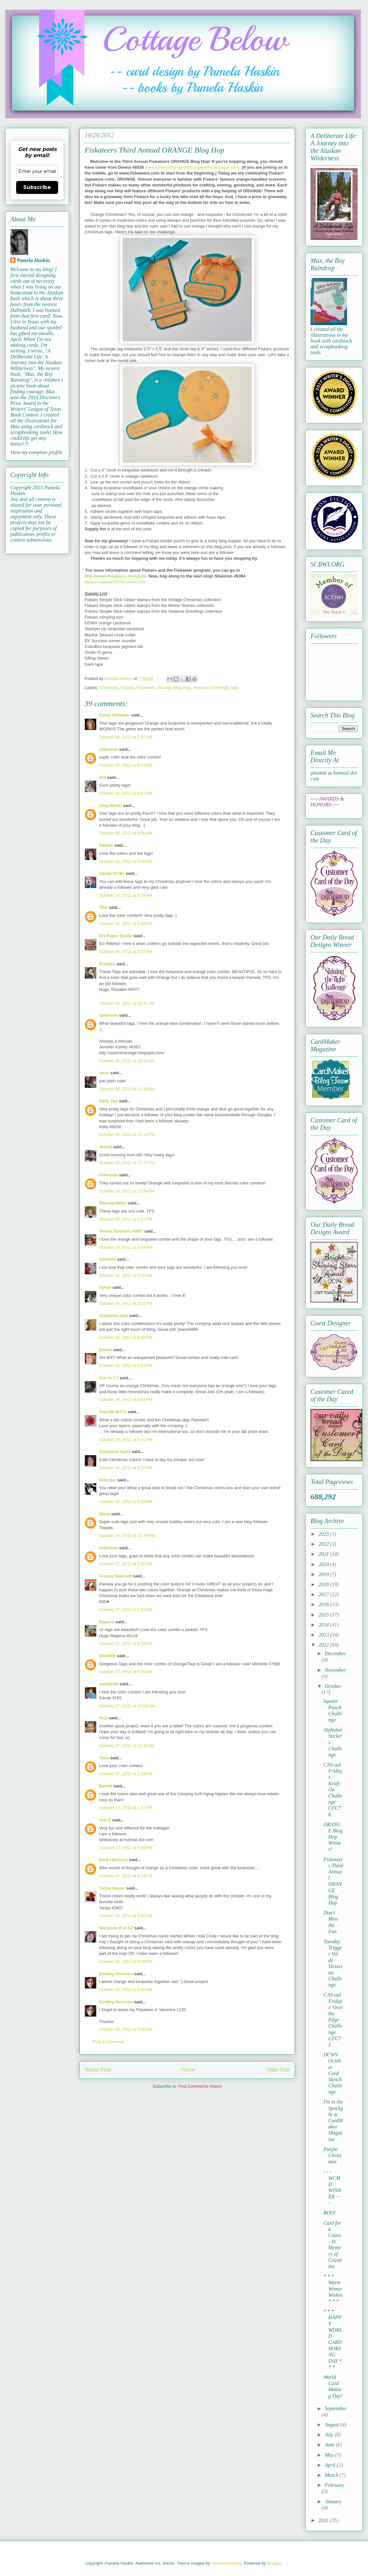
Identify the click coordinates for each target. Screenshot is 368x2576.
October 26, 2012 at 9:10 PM (125, 1439)
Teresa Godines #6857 (121, 1231)
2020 (324, 1564)
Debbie (106, 845)
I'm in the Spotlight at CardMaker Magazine (333, 2120)
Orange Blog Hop (174, 687)
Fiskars (127, 687)
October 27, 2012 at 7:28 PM (125, 1847)
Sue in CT (108, 1377)
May (330, 2455)
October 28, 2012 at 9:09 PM (125, 1961)
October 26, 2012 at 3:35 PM (125, 1275)
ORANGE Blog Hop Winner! (332, 1837)
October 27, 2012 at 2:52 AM (125, 1609)
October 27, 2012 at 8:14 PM (125, 1875)
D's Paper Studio (116, 935)
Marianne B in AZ (116, 1927)
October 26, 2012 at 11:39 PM (127, 1535)
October (333, 1686)
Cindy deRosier (114, 715)
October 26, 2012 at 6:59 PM (125, 1399)
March (332, 2475)
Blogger (274, 2563)
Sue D (105, 1820)
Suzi (103, 1717)
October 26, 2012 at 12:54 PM (127, 1191)
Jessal (105, 1146)
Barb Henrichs (113, 1859)
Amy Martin (110, 805)
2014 (324, 1624)
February (334, 2485)
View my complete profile (36, 452)
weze (104, 1072)
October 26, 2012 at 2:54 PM (125, 1247)
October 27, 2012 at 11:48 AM (127, 1745)
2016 (324, 1604)
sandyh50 (108, 1683)
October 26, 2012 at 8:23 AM (125, 765)
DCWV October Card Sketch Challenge (332, 2073)
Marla (104, 1513)
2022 (324, 1544)
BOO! (329, 2212)
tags (235, 687)
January (333, 2501)
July (330, 2434)
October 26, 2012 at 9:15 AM (125, 895)
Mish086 (107, 1655)
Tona (104, 1757)
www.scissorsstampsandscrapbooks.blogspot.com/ (192, 167)
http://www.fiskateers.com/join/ (115, 576)
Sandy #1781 (112, 873)
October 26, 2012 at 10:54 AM (127, 1060)
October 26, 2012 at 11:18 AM (127, 1089)
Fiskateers (146, 687)
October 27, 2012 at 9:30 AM (125, 1671)
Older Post (278, 2069)
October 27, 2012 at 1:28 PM (125, 1773)
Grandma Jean (113, 1315)
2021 (324, 1554)
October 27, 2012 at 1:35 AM (125, 1563)
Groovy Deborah (115, 1576)
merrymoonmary (226, 2563)
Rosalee (107, 963)
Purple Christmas (332, 2155)
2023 (324, 1534)
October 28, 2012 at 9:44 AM (125, 1915)
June (330, 2444)
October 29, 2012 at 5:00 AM (125, 1989)
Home (188, 2069)
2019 (324, 1574)
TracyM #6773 (113, 1411)
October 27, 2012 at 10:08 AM (127, 1705)
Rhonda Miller (113, 1203)
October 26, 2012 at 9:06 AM (125, 833)
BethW (105, 1786)
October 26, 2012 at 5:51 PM (125, 1365)
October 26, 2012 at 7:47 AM (125, 737)
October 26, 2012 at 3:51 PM (125, 1303)
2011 (324, 2520)
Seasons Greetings (211, 687)
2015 (324, 1614)
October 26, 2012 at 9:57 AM (125, 951)
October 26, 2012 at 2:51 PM (125, 1219)
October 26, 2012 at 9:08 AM (125, 861)
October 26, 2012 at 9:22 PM (125, 1467)
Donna (105, 1349)
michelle (107, 1259)
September (336, 2408)
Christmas (108, 687)
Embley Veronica (116, 1973)
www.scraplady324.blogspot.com (115, 581)
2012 (324, 1645)
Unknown (108, 749)
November (335, 1670)
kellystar (107, 1480)
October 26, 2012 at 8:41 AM (125, 793)
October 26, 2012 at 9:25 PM (125, 1501)
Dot (102, 777)
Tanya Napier (112, 1888)
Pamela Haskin (33, 260)
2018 (324, 1584)
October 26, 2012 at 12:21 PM (127, 1162)
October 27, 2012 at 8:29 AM (125, 1643)
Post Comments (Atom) (200, 2086)
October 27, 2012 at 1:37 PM (125, 1807)
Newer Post (98, 2069)
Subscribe (37, 187)
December (335, 1653)
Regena (106, 1621)
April (331, 2465)
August (332, 2424)
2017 (324, 1594)
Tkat (103, 907)
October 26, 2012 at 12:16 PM (127, 1134)
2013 (324, 1635)
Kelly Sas (108, 1100)
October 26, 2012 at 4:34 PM (125, 1337)
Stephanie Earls (115, 1451)
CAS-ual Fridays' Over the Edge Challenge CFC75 (333, 2019)
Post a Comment (108, 2041)
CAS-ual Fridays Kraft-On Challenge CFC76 (332, 1789)
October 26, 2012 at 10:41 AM (127, 1003)
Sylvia (105, 1287)
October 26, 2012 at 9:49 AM (125, 923)
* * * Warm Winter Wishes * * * (332, 2289)
